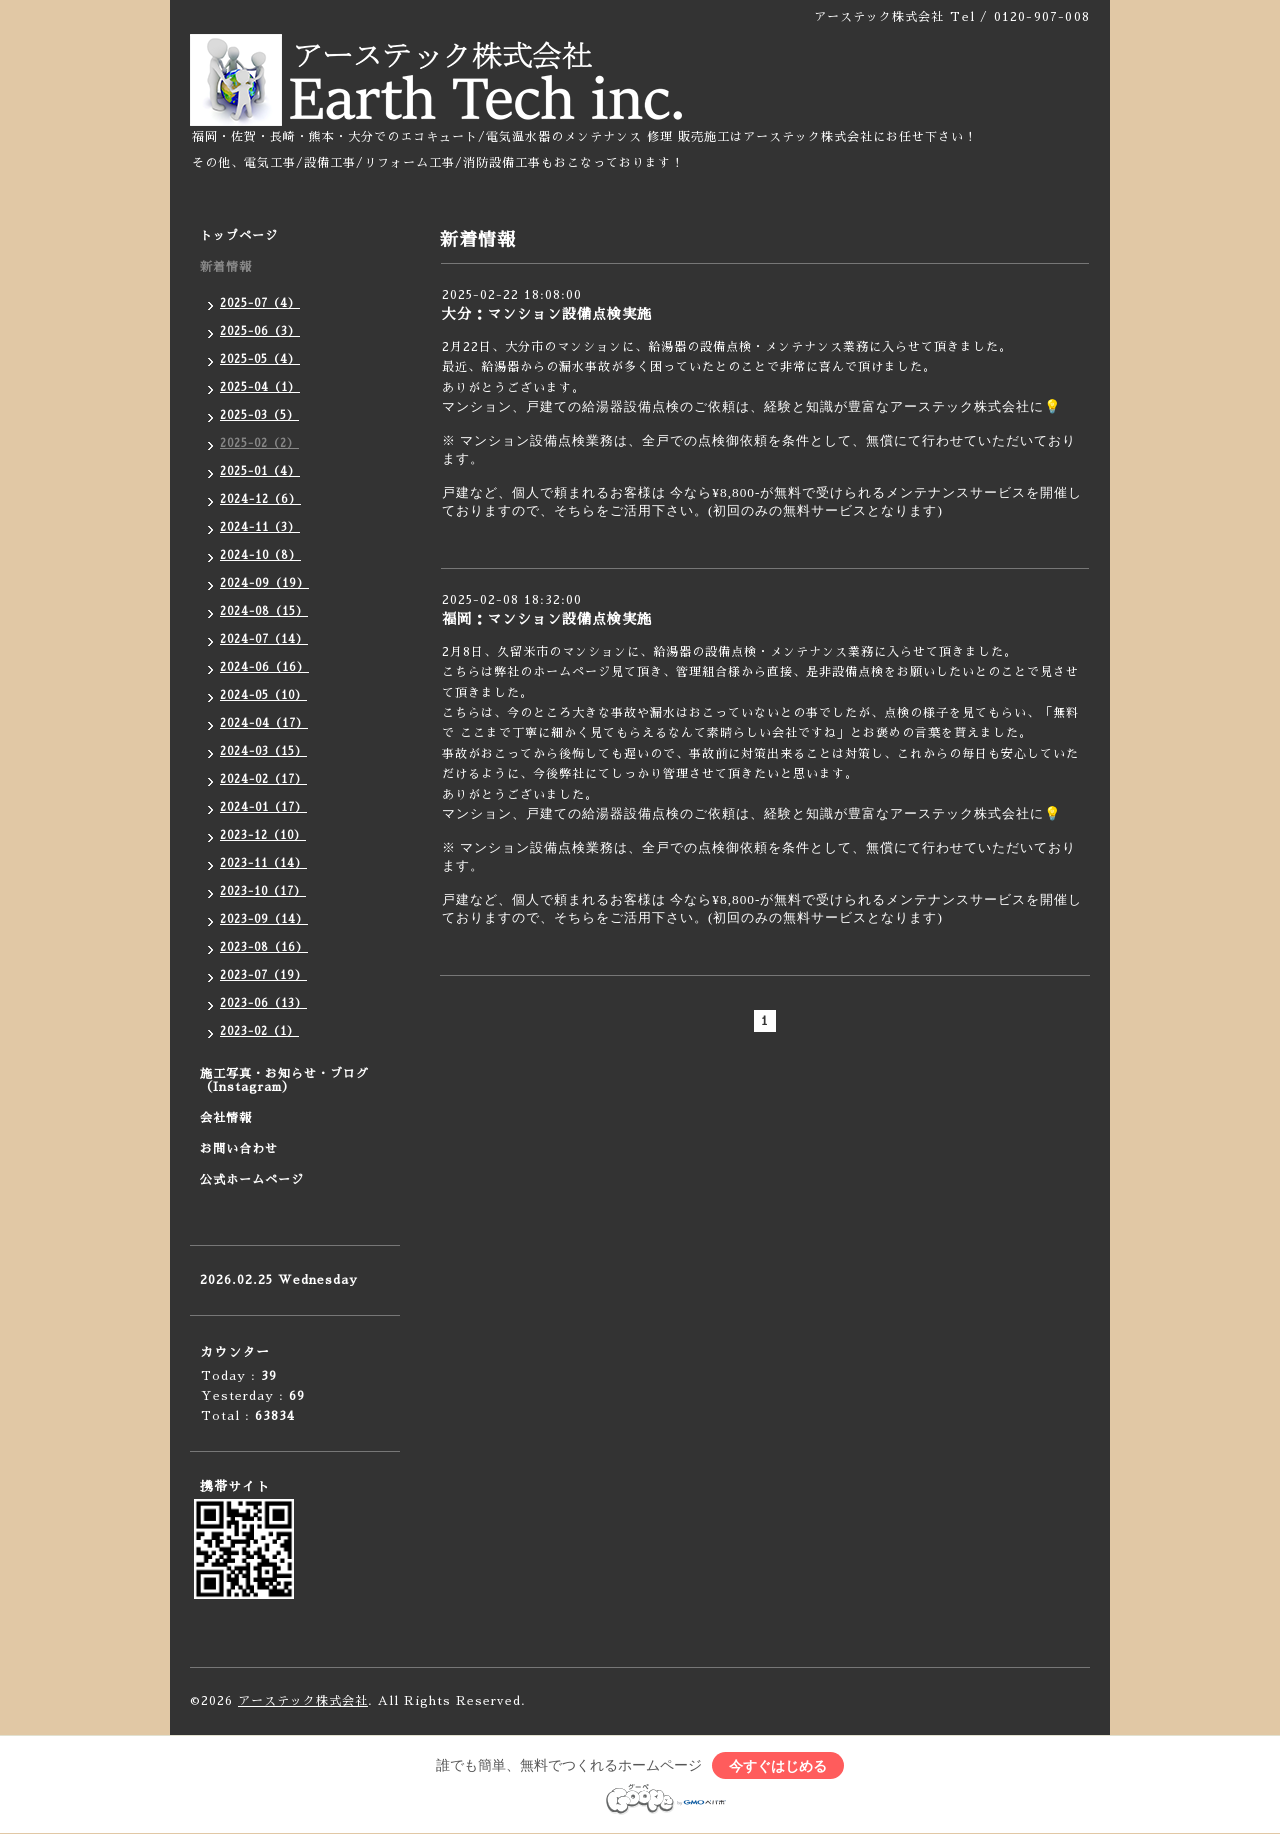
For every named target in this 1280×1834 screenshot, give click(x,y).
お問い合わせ (239, 1149)
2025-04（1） (260, 387)
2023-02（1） (259, 1031)
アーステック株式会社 (303, 1701)
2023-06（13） (263, 1003)
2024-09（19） (264, 583)
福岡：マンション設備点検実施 (547, 619)
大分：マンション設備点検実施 (547, 314)
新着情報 (226, 267)
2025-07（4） (260, 303)
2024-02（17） (263, 779)
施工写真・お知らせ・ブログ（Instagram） (284, 1080)
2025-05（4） (260, 359)
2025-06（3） (260, 331)
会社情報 (226, 1118)
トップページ (239, 236)
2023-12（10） (263, 835)
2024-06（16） (264, 667)
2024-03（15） (263, 751)
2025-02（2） (259, 443)
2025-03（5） (259, 415)
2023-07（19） (263, 975)
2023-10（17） (263, 891)
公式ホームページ (252, 1180)
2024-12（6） (260, 499)
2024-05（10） (263, 695)
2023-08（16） (264, 947)
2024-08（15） (264, 611)
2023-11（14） (263, 863)
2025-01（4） (260, 471)
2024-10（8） (260, 555)
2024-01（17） (263, 807)
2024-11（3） (260, 527)
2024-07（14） (264, 639)
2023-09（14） (264, 919)
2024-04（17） (264, 723)
